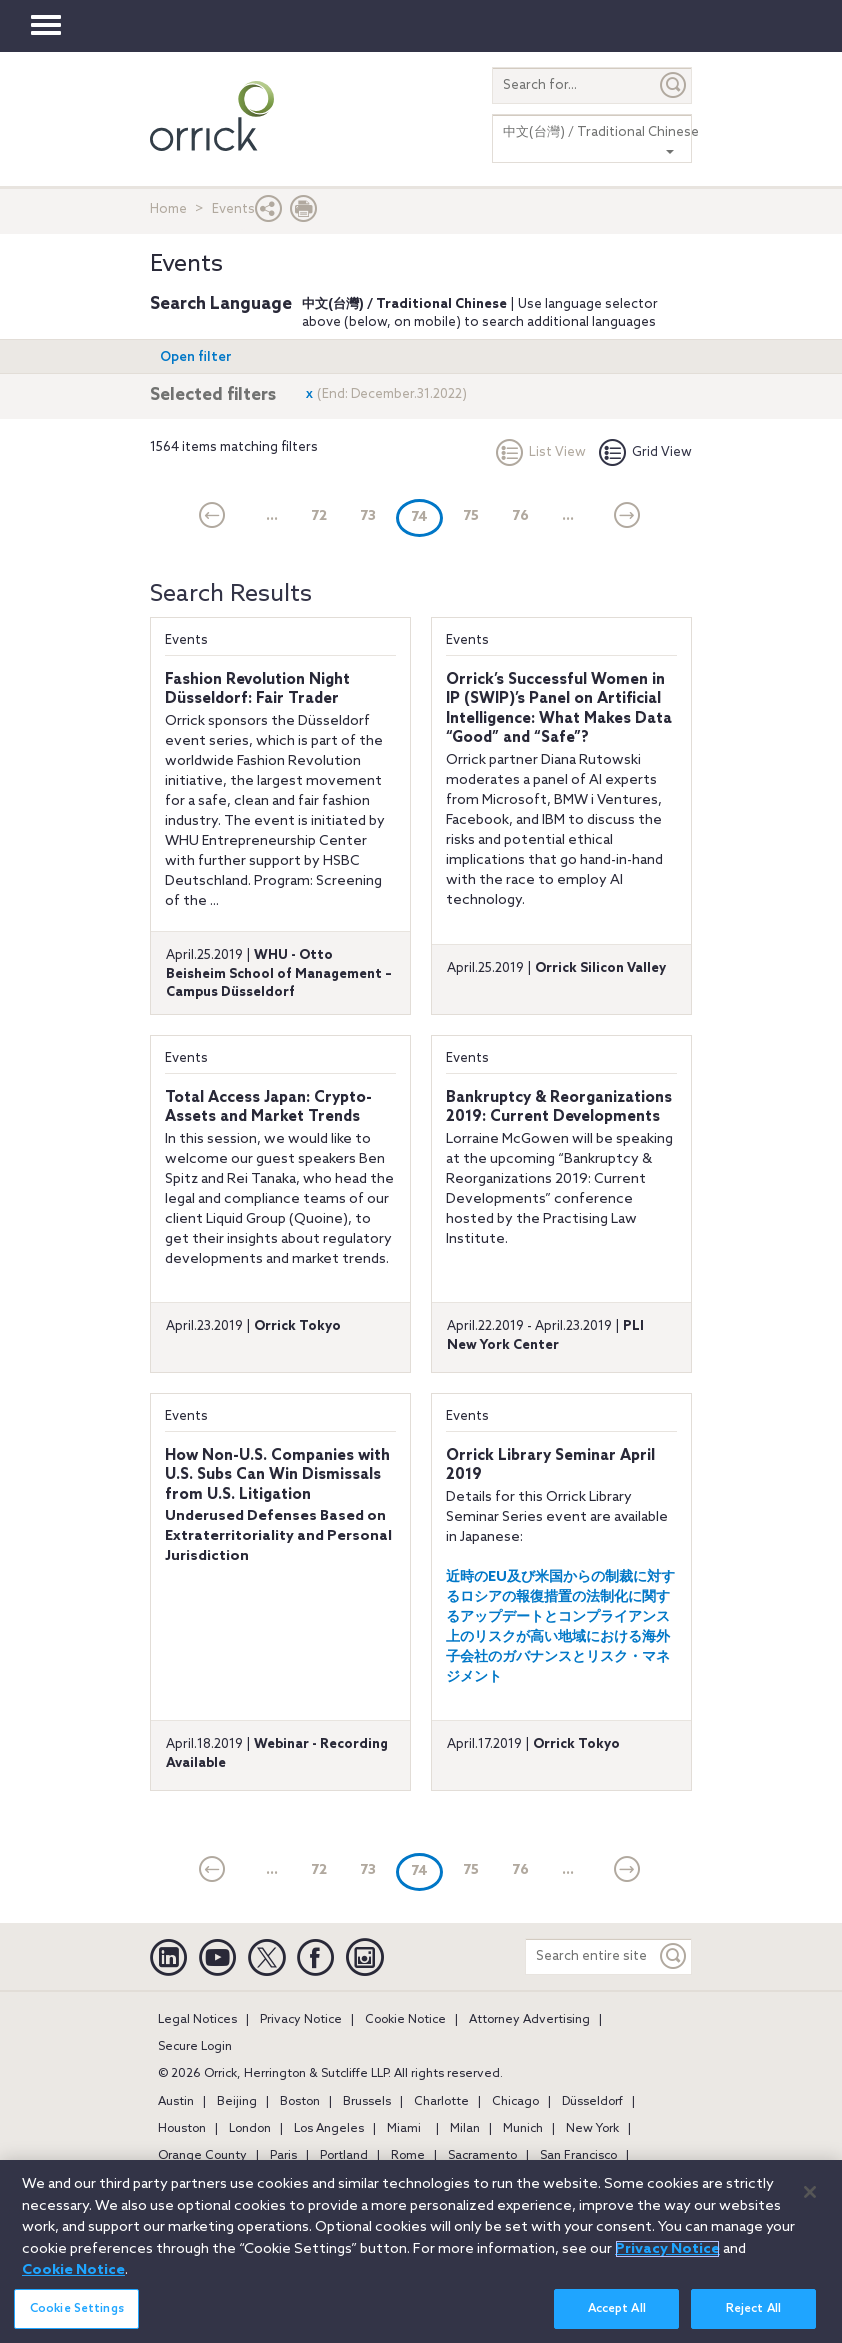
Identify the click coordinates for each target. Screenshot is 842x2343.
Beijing (237, 2102)
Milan (465, 2129)
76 (520, 516)
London (250, 2129)
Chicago (515, 2102)
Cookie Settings (77, 2322)
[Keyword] (674, 1956)
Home (168, 209)
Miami (404, 2129)
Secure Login (195, 2047)
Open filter (196, 357)
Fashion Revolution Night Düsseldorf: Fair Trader (257, 690)
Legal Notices (197, 2020)
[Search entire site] (591, 1956)
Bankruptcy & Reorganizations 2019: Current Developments (559, 1108)
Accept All (617, 2322)
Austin (176, 2102)
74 (427, 516)
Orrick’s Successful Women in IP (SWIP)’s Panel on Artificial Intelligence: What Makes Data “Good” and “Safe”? (559, 709)
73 (368, 516)
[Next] (627, 517)
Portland (344, 2156)
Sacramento (482, 2156)
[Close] (810, 2205)
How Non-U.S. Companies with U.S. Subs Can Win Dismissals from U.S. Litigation (277, 1475)
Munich (523, 2129)
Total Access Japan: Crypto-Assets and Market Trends (268, 1108)
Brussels (367, 2102)
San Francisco (578, 2156)
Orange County (202, 2156)
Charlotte (441, 2102)
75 (471, 516)
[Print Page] (304, 213)
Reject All (753, 2322)
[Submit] (674, 85)
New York (592, 2129)
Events (186, 640)
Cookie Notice (405, 2020)
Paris (283, 2156)
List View (541, 452)
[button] (269, 213)
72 (319, 516)
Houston (182, 2129)
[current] (212, 517)
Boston (300, 2102)
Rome (408, 2156)
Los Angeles (329, 2129)
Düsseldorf (592, 2102)
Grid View (645, 452)
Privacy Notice (301, 2020)
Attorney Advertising (529, 2020)
